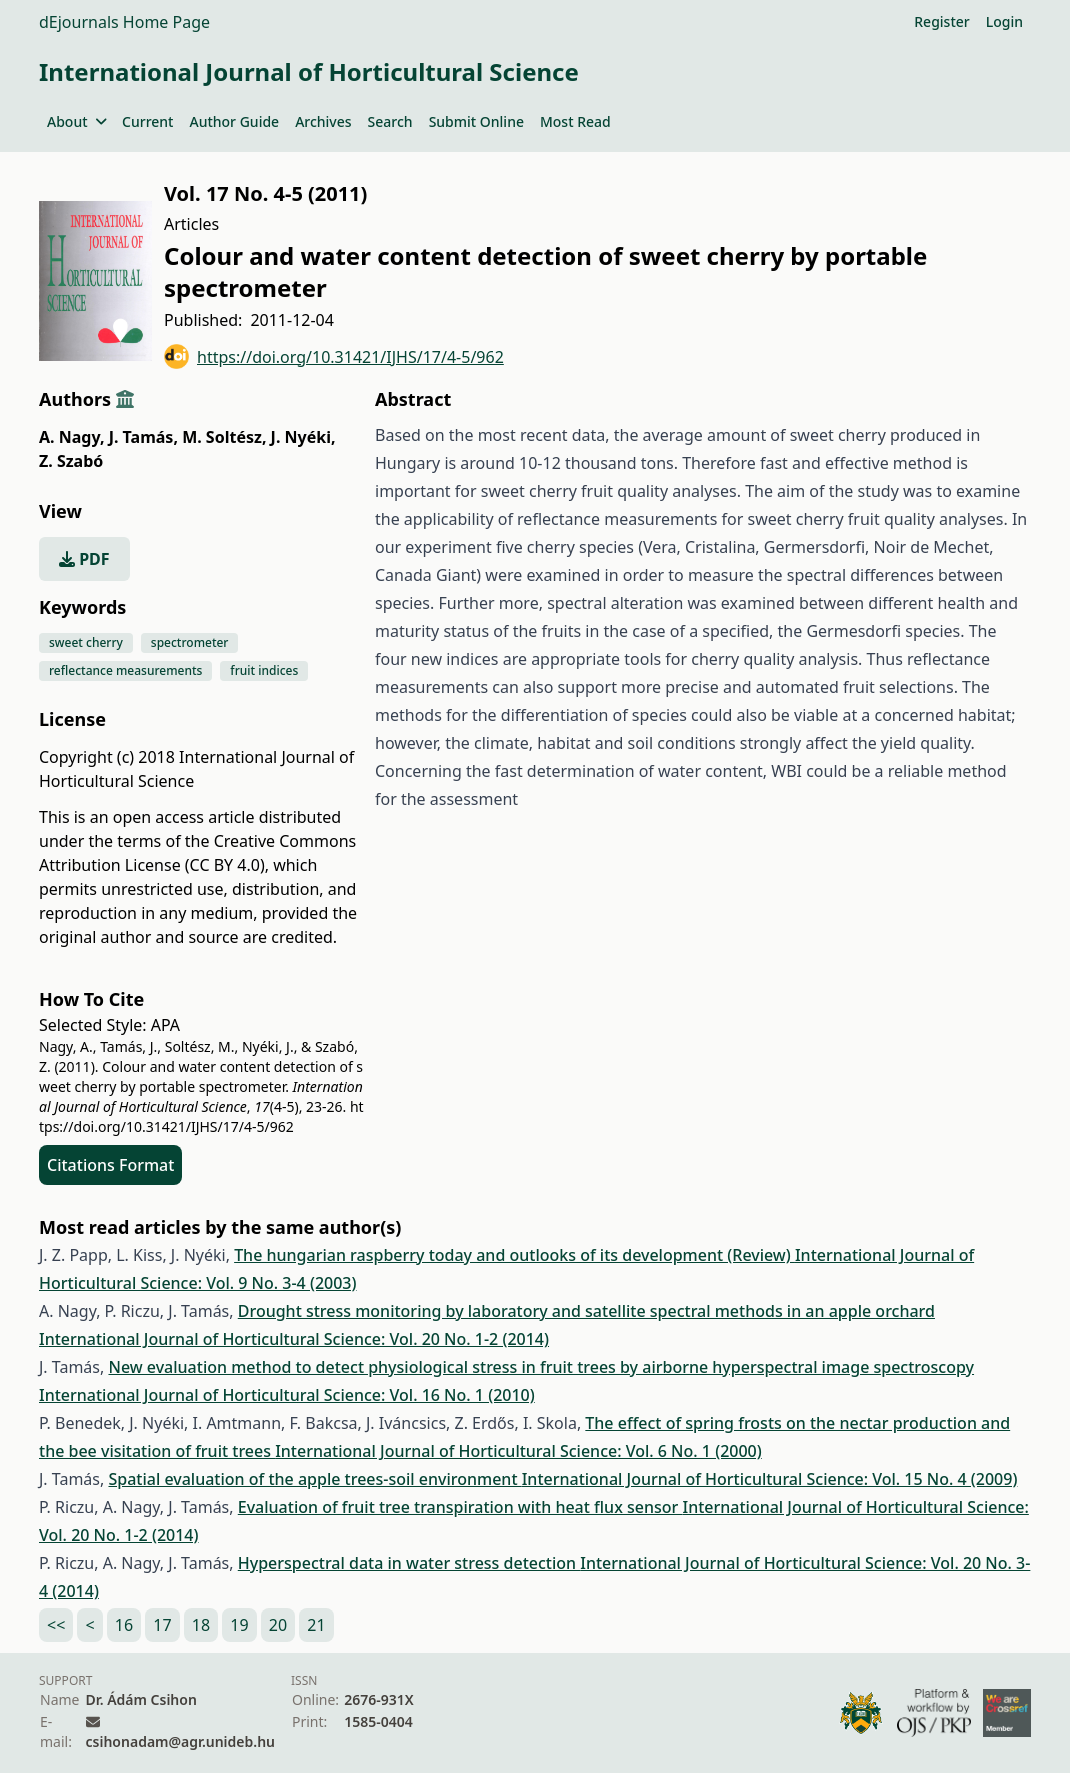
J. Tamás (143, 437)
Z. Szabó (71, 461)
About (76, 121)
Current (147, 121)
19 (239, 1625)
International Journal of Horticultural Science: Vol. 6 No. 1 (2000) (518, 1451)
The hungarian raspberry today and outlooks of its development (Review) (514, 1255)
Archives (323, 121)
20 (278, 1625)
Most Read (575, 121)
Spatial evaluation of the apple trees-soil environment (314, 1479)
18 (201, 1625)
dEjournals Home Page (124, 22)
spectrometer (190, 642)
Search (390, 121)
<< (56, 1625)
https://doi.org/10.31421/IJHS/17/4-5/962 (334, 356)
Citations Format (110, 1165)
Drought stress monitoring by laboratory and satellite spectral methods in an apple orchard (586, 1311)
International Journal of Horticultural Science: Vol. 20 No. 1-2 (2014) (294, 1339)
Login (1004, 21)
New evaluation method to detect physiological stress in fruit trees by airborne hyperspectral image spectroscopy (541, 1367)
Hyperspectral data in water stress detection (409, 1563)
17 (162, 1625)
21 (316, 1625)
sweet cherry (86, 642)
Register (941, 21)
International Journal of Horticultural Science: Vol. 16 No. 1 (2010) (287, 1395)
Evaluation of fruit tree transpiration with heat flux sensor (460, 1507)
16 (124, 1625)
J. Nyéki (303, 437)
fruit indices (264, 670)
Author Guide (234, 121)
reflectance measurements (125, 670)
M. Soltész (224, 437)
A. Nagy (72, 437)
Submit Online (476, 121)
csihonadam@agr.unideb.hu (180, 1741)
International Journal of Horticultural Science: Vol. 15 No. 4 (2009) (770, 1479)
